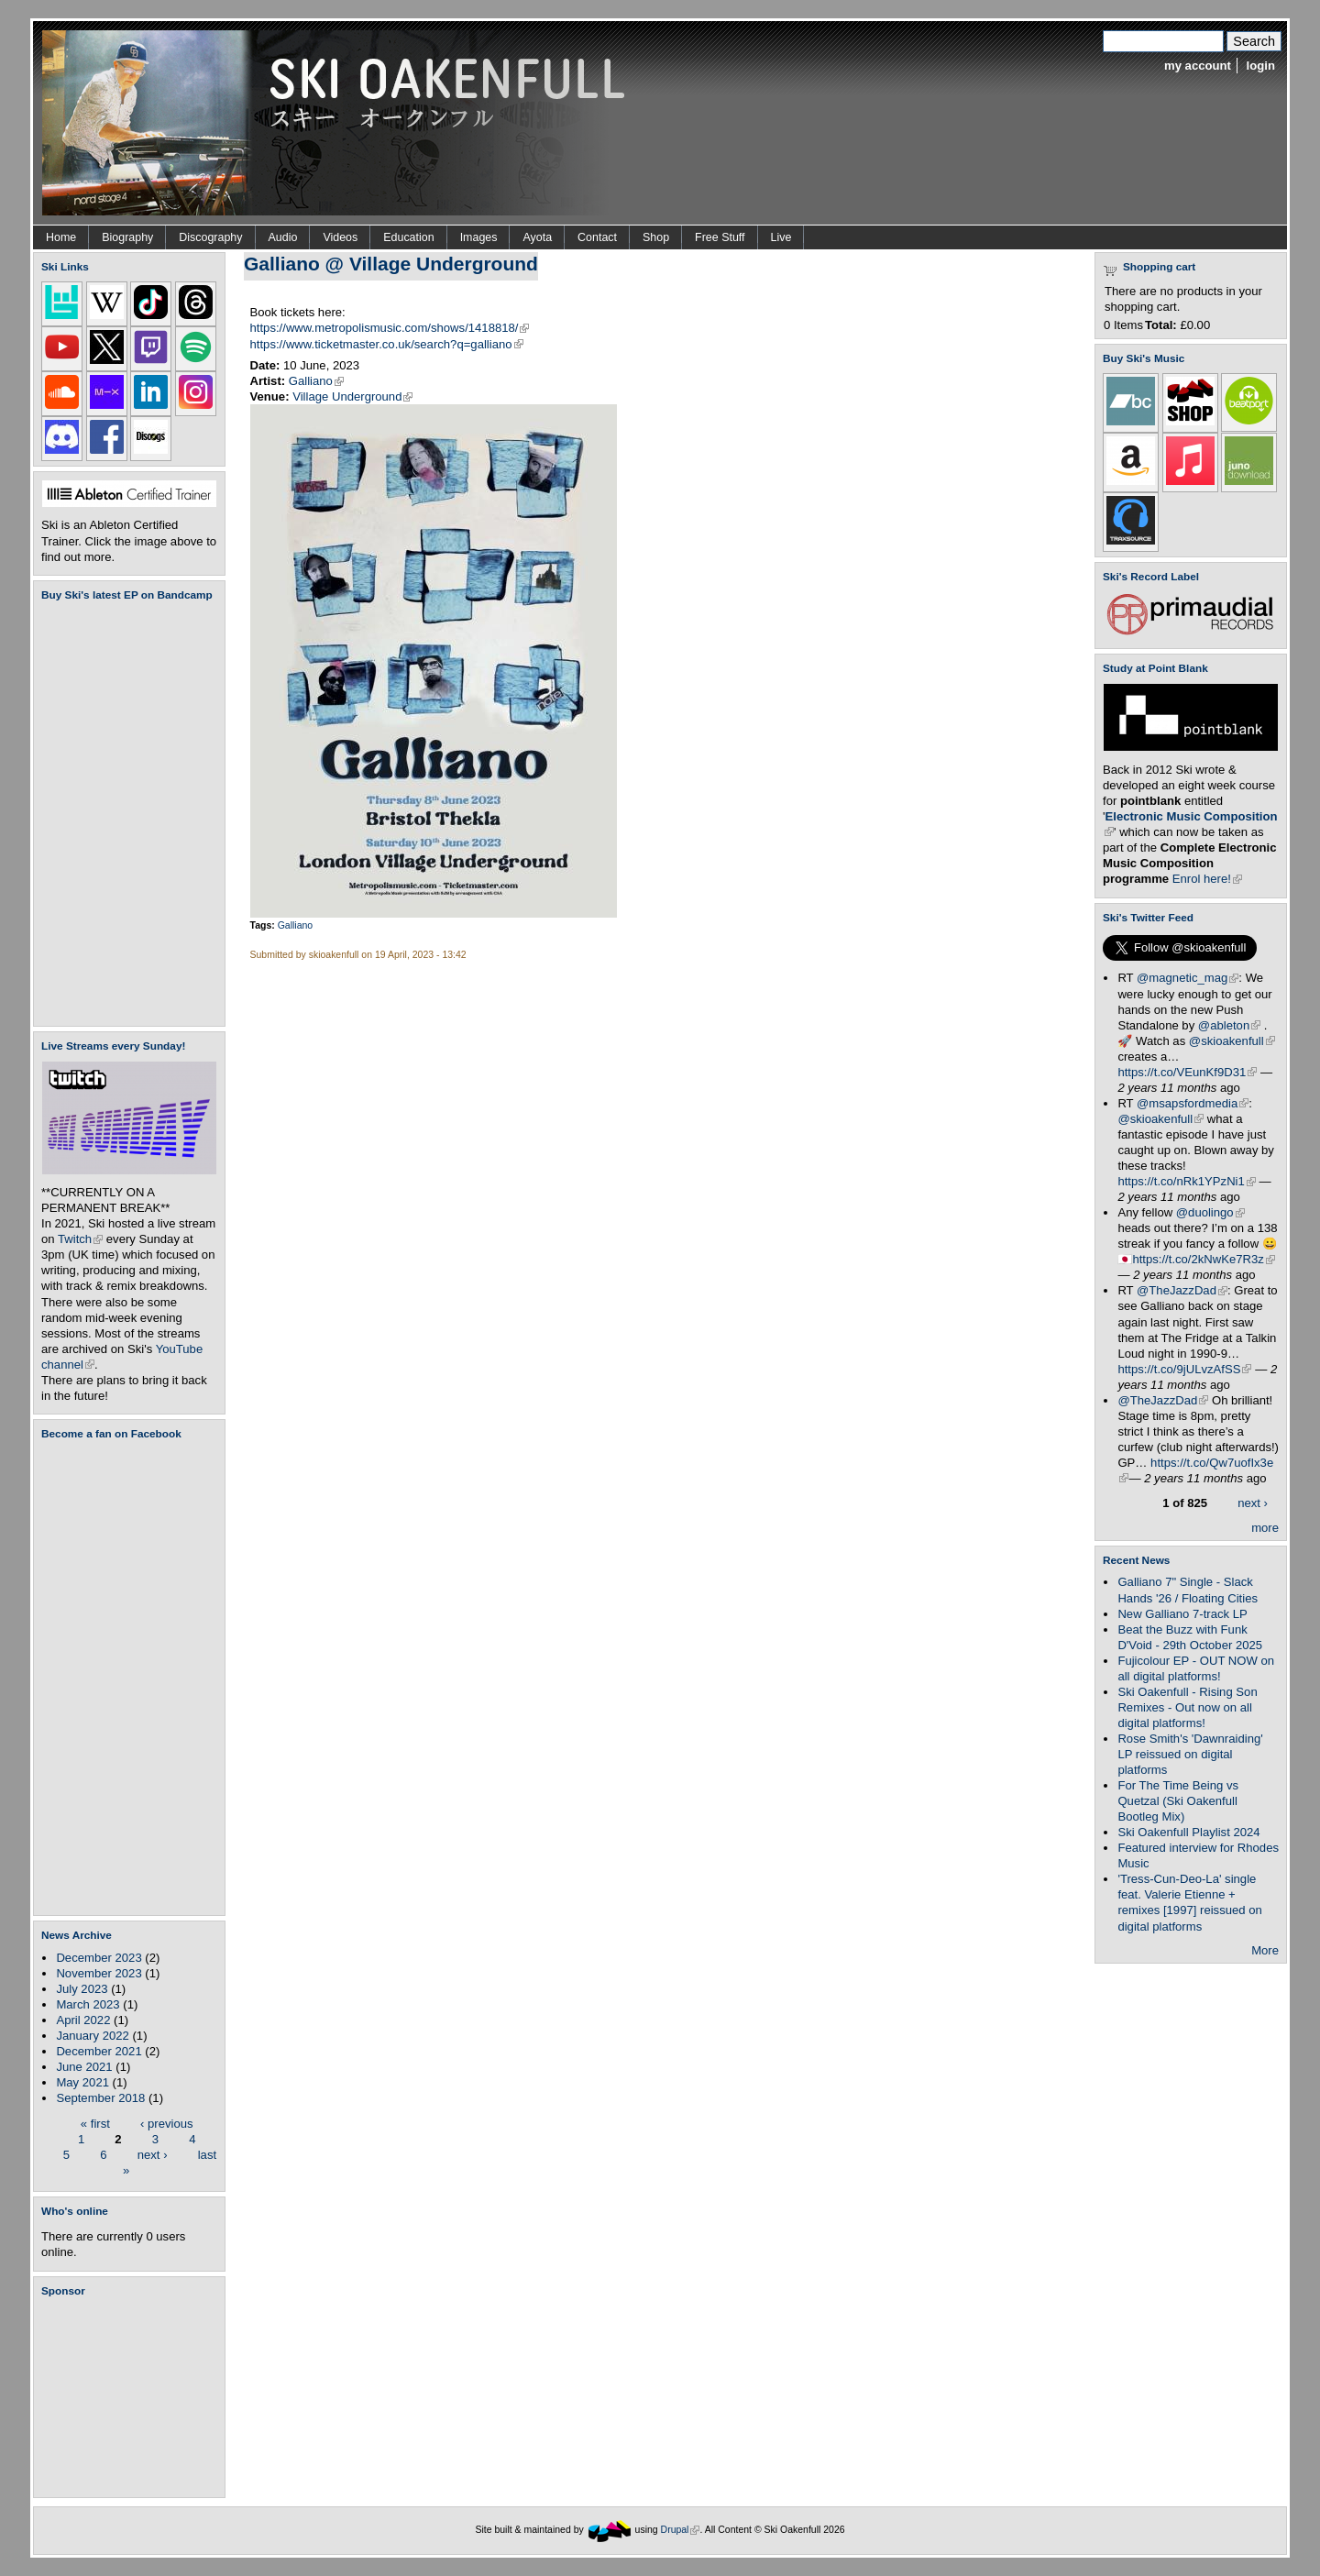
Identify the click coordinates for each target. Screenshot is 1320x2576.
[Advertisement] (133, 2397)
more (1265, 1528)
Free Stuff (719, 237)
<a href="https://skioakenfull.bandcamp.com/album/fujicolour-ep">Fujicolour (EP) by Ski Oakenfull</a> (123, 814)
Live (781, 237)
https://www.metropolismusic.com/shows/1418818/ (390, 328)
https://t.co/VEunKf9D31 (1187, 1072)
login (1261, 65)
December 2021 (98, 2051)
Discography (210, 237)
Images (479, 237)
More (1265, 1950)
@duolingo (1210, 1212)
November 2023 (98, 1973)
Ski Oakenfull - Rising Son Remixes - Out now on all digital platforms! (1187, 1707)
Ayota (537, 237)
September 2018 (100, 2098)
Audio (283, 237)
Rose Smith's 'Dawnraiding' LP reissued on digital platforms (1189, 1754)
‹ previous (166, 2123)
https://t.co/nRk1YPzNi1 (1186, 1181)
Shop (656, 237)
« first (95, 2123)
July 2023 (81, 1989)
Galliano (316, 381)
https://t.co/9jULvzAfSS (1184, 1369)
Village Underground (352, 396)
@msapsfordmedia (1192, 1103)
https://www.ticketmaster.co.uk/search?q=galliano (386, 344)
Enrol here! (1207, 879)
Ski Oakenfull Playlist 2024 (1188, 1832)
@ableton (1229, 1025)
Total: (1161, 325)
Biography (127, 237)
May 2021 (82, 2082)
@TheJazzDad (1182, 1290)
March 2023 (87, 2004)
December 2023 (98, 1958)
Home (61, 237)
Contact (597, 237)
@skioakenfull (1232, 1041)
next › (153, 2154)
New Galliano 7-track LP (1182, 1614)
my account (1197, 65)
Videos (340, 237)
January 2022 (92, 2035)
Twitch (80, 1239)
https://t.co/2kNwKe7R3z (1203, 1259)
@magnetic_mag (1187, 978)
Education (408, 237)
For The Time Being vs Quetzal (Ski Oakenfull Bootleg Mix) (1177, 1800)
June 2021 (84, 2067)
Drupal (680, 2530)
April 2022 (83, 2020)
